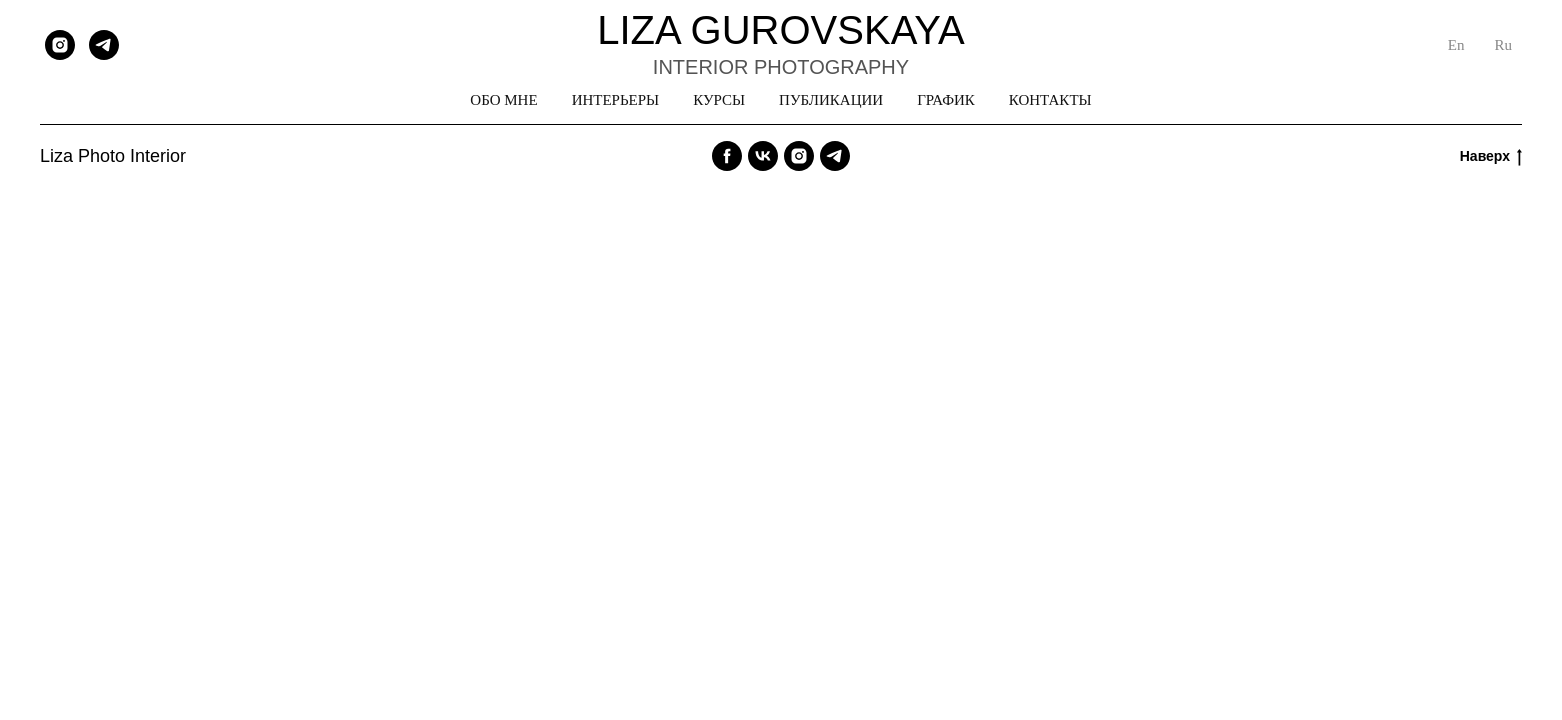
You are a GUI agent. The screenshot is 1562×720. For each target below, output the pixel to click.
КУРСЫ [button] (719, 100)
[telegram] (104, 45)
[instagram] (60, 45)
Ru (1503, 45)
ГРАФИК (946, 100)
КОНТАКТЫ (1050, 100)
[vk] (763, 156)
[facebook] (727, 156)
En (1456, 45)
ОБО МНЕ (503, 100)
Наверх (1491, 157)
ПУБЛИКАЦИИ (831, 100)
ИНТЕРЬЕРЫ (616, 100)
